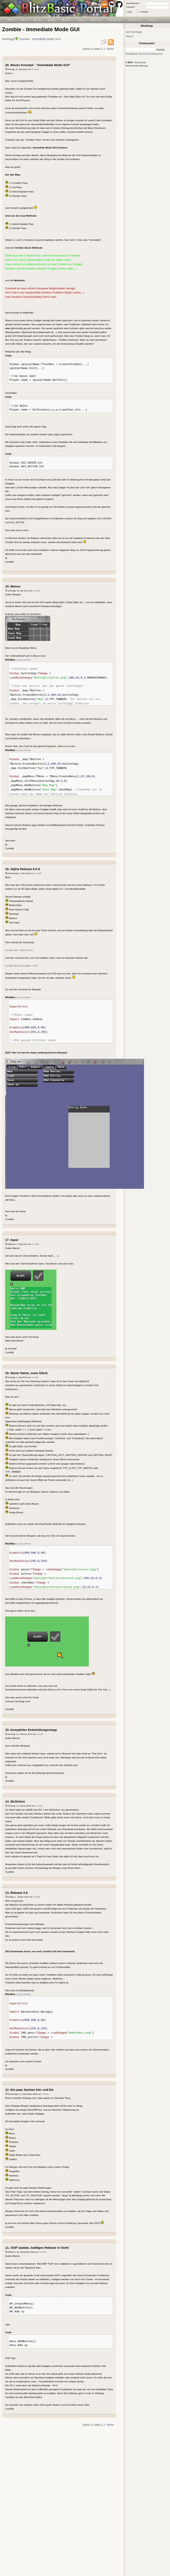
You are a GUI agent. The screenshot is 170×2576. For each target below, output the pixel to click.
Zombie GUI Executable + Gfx (21, 965)
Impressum (140, 62)
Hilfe (37, 19)
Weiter (110, 48)
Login (129, 12)
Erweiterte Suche (136, 53)
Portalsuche (155, 53)
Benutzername (132, 3)
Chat (81, 19)
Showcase (115, 19)
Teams (130, 36)
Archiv (153, 19)
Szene (52, 19)
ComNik (35, 69)
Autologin (144, 12)
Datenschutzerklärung (137, 66)
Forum (67, 19)
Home (11, 19)
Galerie (96, 19)
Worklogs (136, 19)
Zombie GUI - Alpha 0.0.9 (19, 950)
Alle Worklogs (134, 31)
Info (24, 19)
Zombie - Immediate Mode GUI (40, 39)
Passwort (130, 7)
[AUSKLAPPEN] (24, 660)
